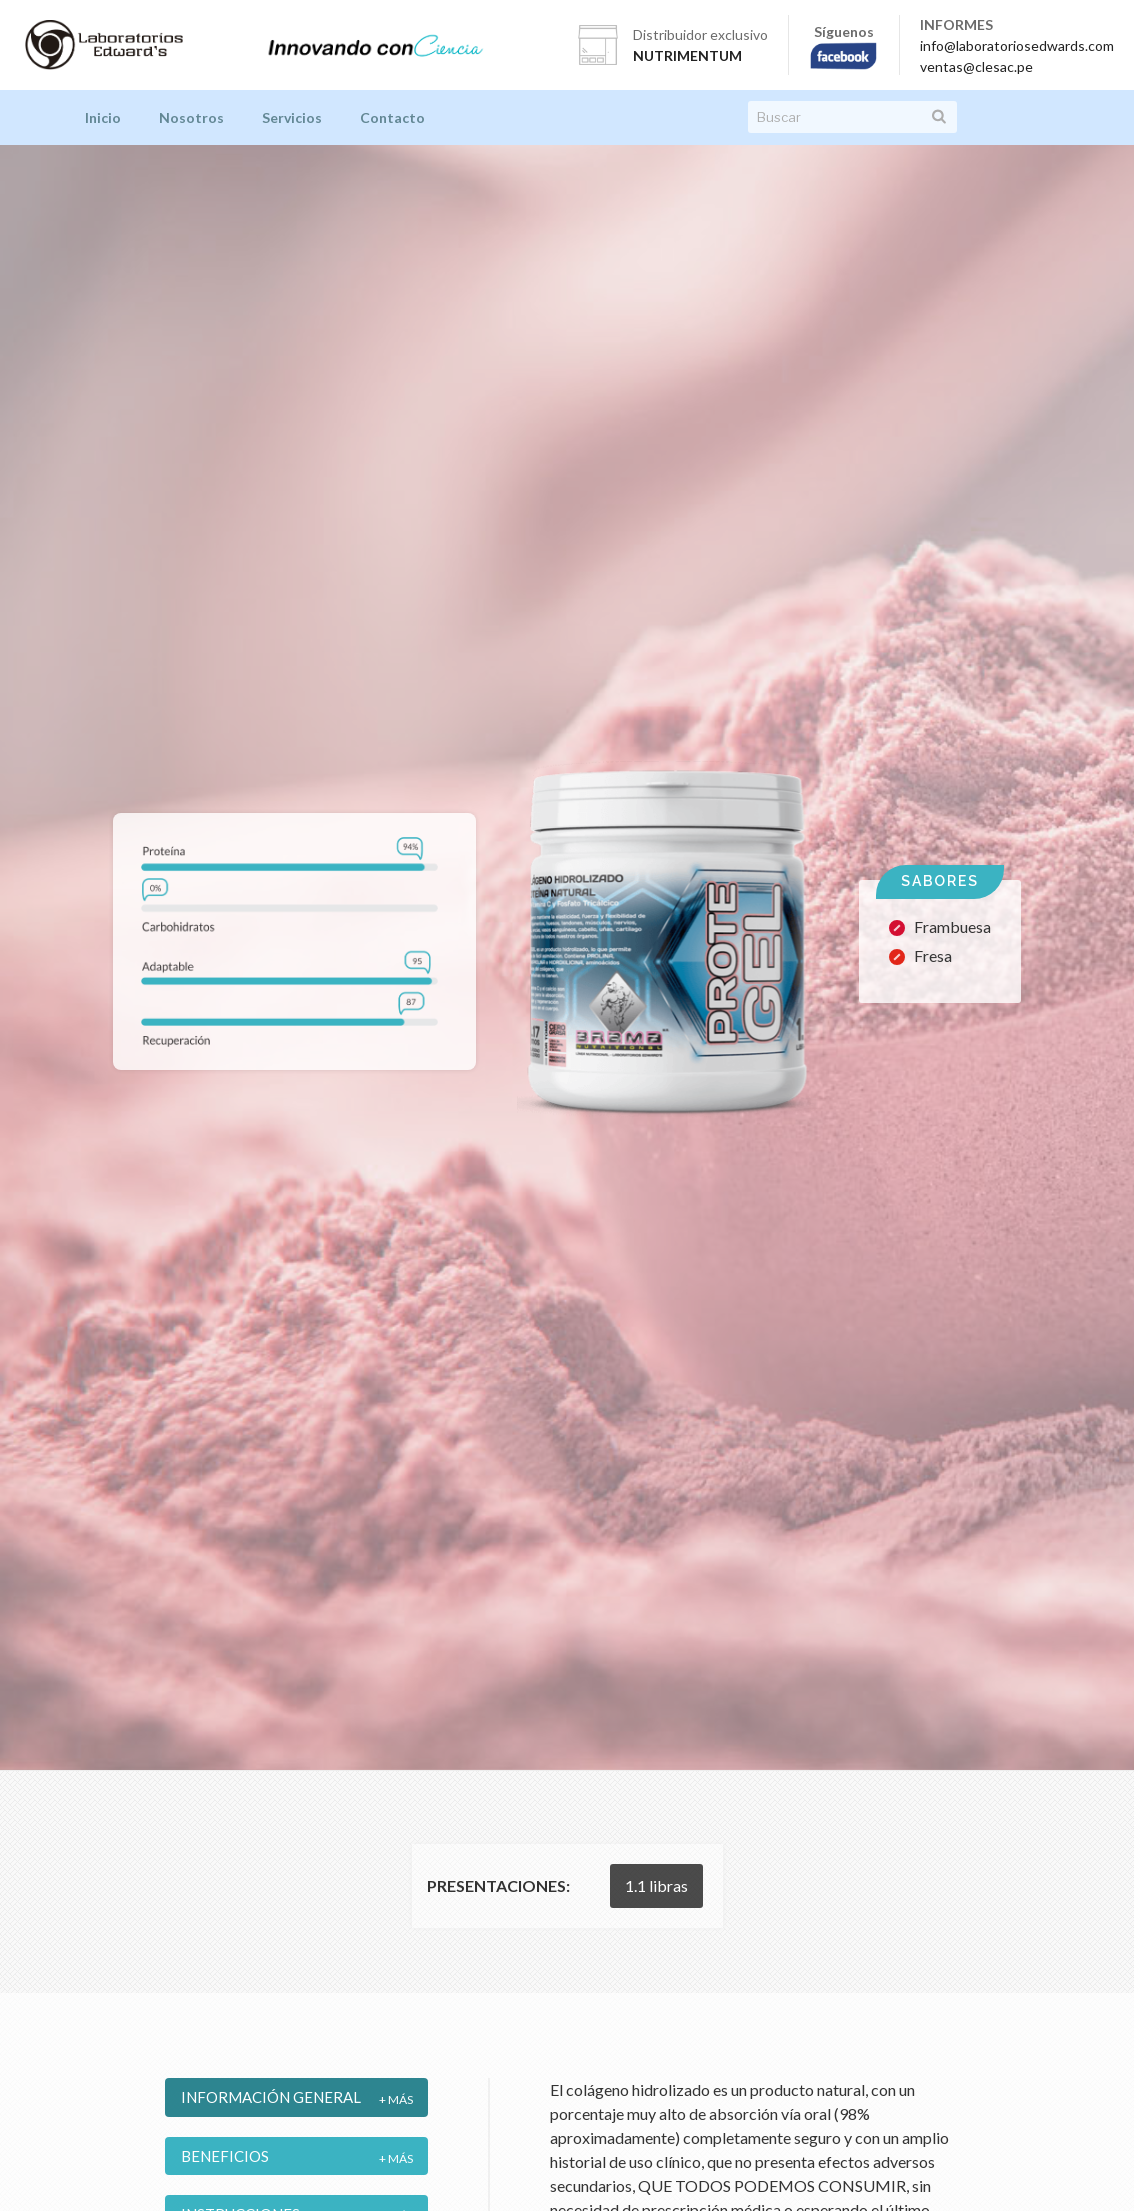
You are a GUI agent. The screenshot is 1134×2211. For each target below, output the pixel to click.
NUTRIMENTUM (687, 55)
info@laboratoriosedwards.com (1017, 45)
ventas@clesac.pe (976, 66)
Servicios (292, 117)
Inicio (103, 117)
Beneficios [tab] (225, 2156)
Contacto (392, 117)
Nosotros (191, 117)
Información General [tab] (271, 2097)
